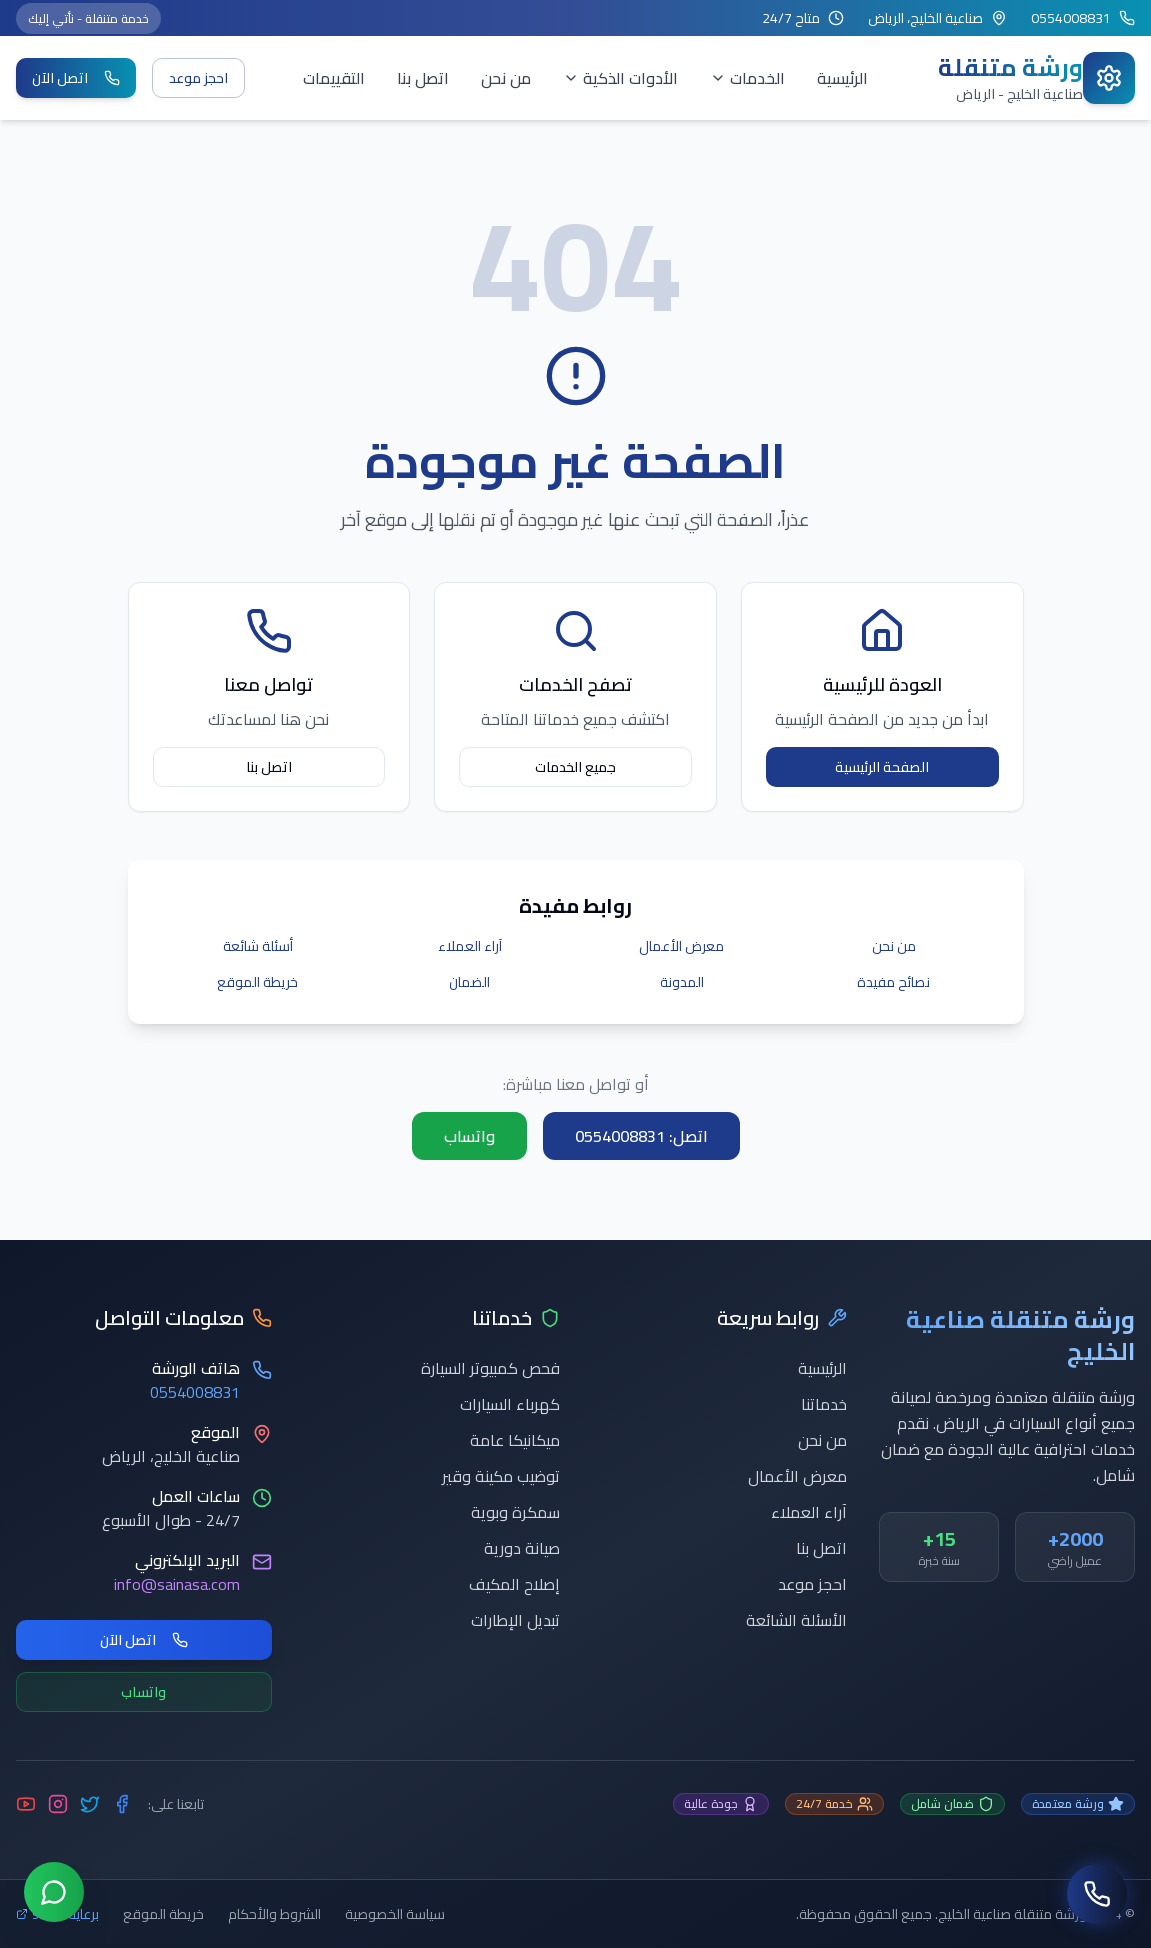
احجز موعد (198, 78)
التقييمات (334, 78)
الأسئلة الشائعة (796, 1620)
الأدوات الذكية (620, 78)
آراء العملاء (470, 946)
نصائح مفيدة (893, 982)
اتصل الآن (76, 78)
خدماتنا (824, 1404)
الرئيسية (842, 78)
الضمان (469, 982)
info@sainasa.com (177, 1584)
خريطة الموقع (257, 982)
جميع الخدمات (575, 767)
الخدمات (747, 78)
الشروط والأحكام (274, 1914)
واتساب (469, 1136)
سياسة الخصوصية (395, 1914)
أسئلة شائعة (258, 946)
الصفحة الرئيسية (882, 767)
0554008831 (195, 1392)
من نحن (506, 78)
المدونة (682, 982)
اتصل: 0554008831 (641, 1136)
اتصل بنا (423, 78)
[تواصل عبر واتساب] (54, 1894)
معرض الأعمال (681, 946)
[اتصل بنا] (1097, 1894)
